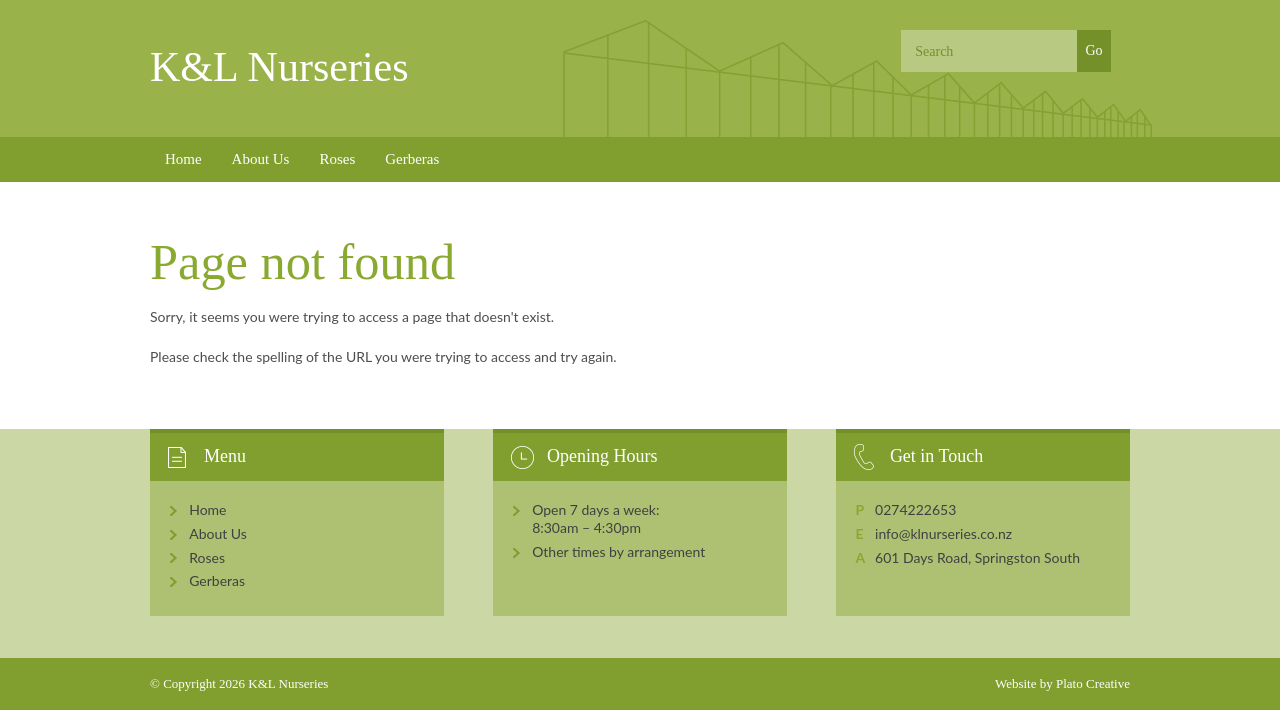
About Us (261, 159)
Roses (337, 159)
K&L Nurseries (279, 67)
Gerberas (412, 159)
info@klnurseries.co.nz (943, 533)
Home (183, 159)
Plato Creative (1093, 683)
